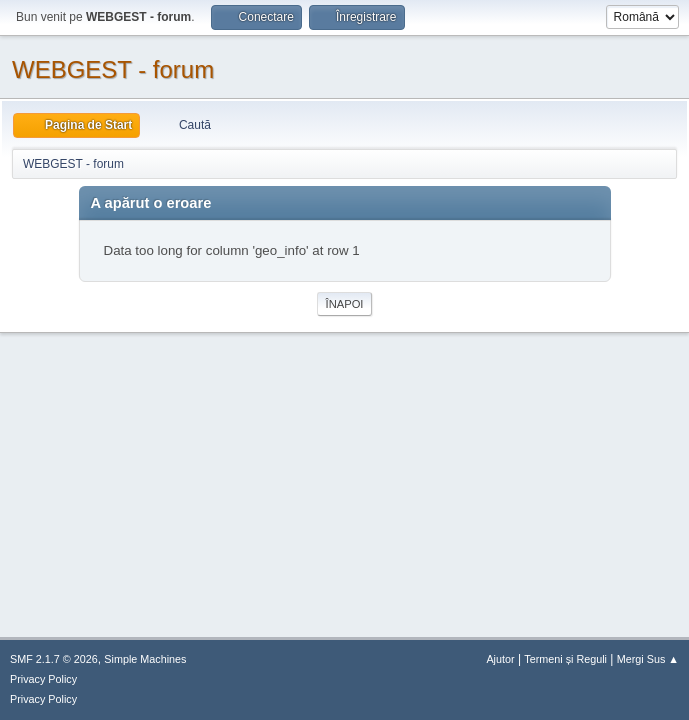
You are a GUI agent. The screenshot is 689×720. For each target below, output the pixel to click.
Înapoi (345, 304)
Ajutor (500, 659)
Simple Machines (145, 659)
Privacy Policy (43, 679)
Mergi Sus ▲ (648, 659)
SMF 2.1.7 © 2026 (54, 659)
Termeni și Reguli (565, 659)
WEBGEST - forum (113, 69)
